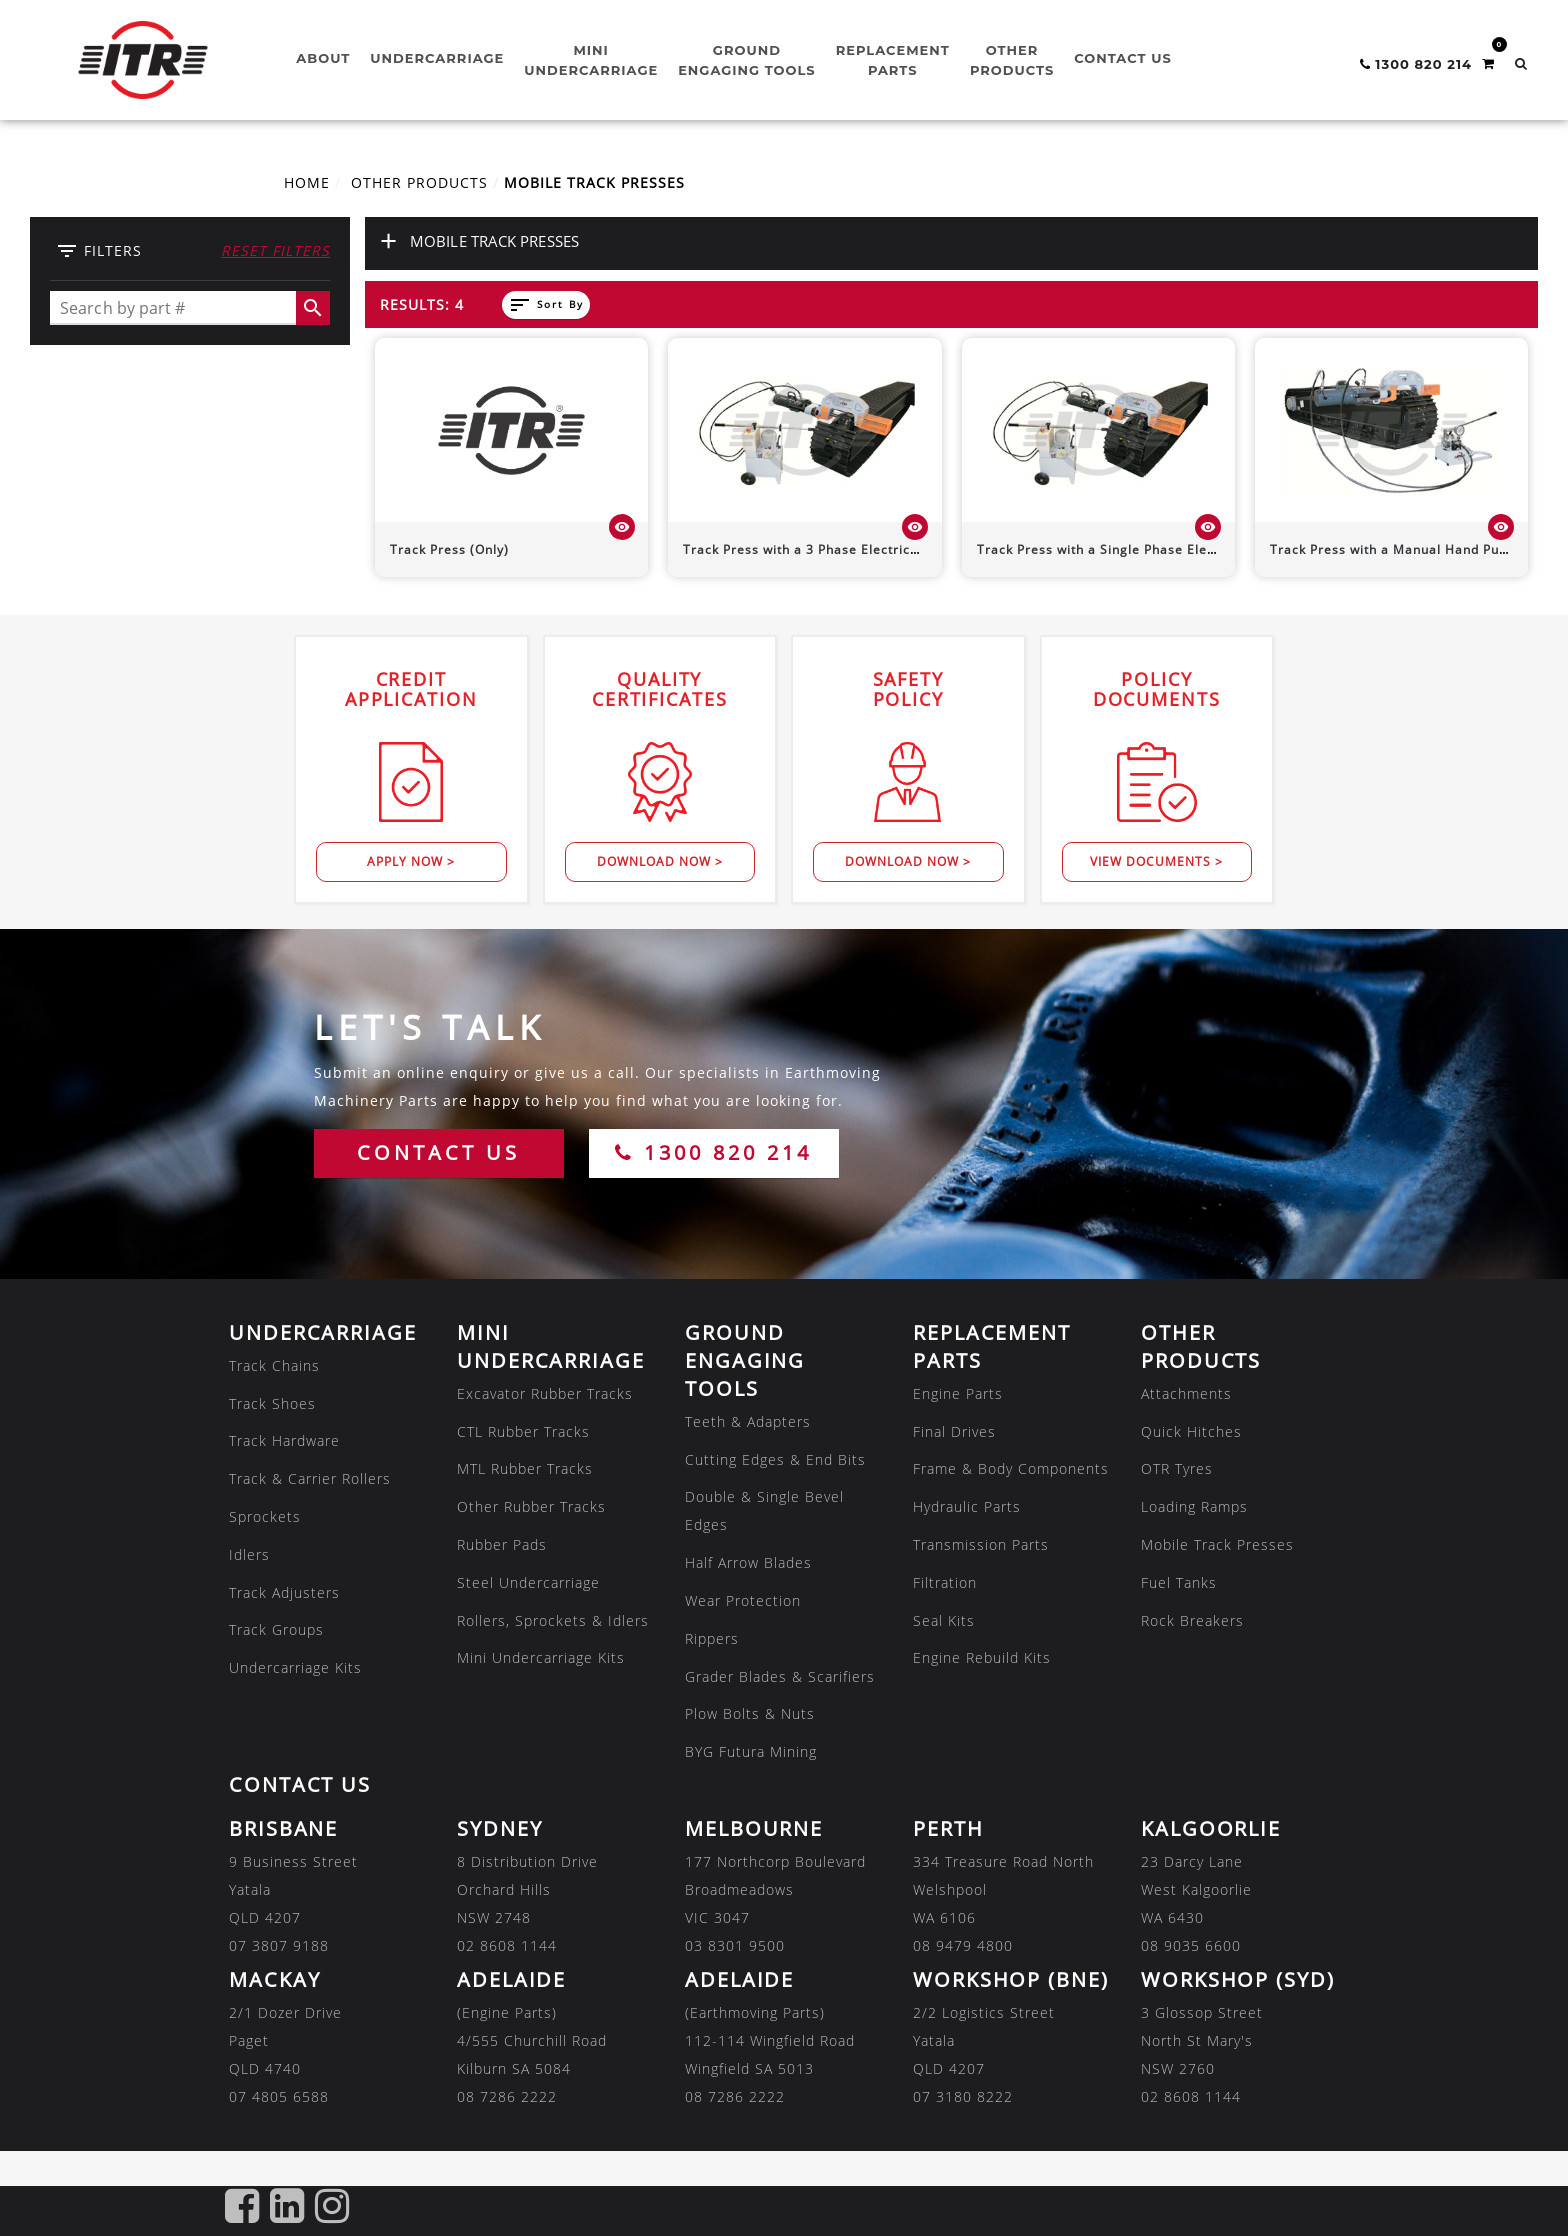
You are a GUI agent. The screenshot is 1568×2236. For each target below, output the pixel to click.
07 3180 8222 (963, 2096)
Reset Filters (275, 250)
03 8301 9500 (735, 1945)
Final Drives (954, 1431)
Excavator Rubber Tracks (545, 1393)
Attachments (1186, 1393)
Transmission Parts (981, 1544)
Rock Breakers (1192, 1620)
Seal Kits (944, 1620)
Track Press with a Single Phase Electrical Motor (1134, 549)
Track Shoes (272, 1403)
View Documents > (1156, 861)
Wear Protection (743, 1600)
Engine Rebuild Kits (982, 1657)
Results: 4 (422, 304)
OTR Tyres (1177, 1468)
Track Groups (276, 1629)
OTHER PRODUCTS (419, 182)
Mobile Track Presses (1217, 1544)
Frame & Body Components (1011, 1468)
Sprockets (265, 1516)
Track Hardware (284, 1440)
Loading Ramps (1194, 1506)
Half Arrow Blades (748, 1562)
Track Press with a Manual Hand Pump (1394, 549)
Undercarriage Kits (295, 1667)
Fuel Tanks (1179, 1582)
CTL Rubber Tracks (523, 1431)
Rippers (712, 1638)
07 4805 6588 (279, 2096)
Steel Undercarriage (528, 1582)
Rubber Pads (502, 1544)
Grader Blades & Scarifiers (780, 1676)
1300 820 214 (713, 1152)
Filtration (945, 1582)
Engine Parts (958, 1393)
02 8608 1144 (507, 1945)
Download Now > (660, 861)
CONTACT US (438, 1152)
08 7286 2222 (507, 2096)
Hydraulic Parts (967, 1506)
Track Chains (274, 1365)
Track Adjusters (284, 1592)
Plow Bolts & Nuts (750, 1713)
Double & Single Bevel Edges (764, 1510)
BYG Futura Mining (751, 1751)
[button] (1521, 63)
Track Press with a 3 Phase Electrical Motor (824, 549)
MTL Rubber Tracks (525, 1468)
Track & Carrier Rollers (310, 1478)
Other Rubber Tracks (531, 1506)
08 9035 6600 (1191, 1945)
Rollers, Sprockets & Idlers (553, 1620)
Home (307, 182)
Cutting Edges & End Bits (775, 1459)
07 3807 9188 (279, 1945)
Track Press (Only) (449, 549)
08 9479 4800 (963, 1945)
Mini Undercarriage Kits (541, 1657)
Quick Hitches (1191, 1431)
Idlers (249, 1554)
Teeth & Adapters (748, 1421)
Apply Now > (411, 861)
